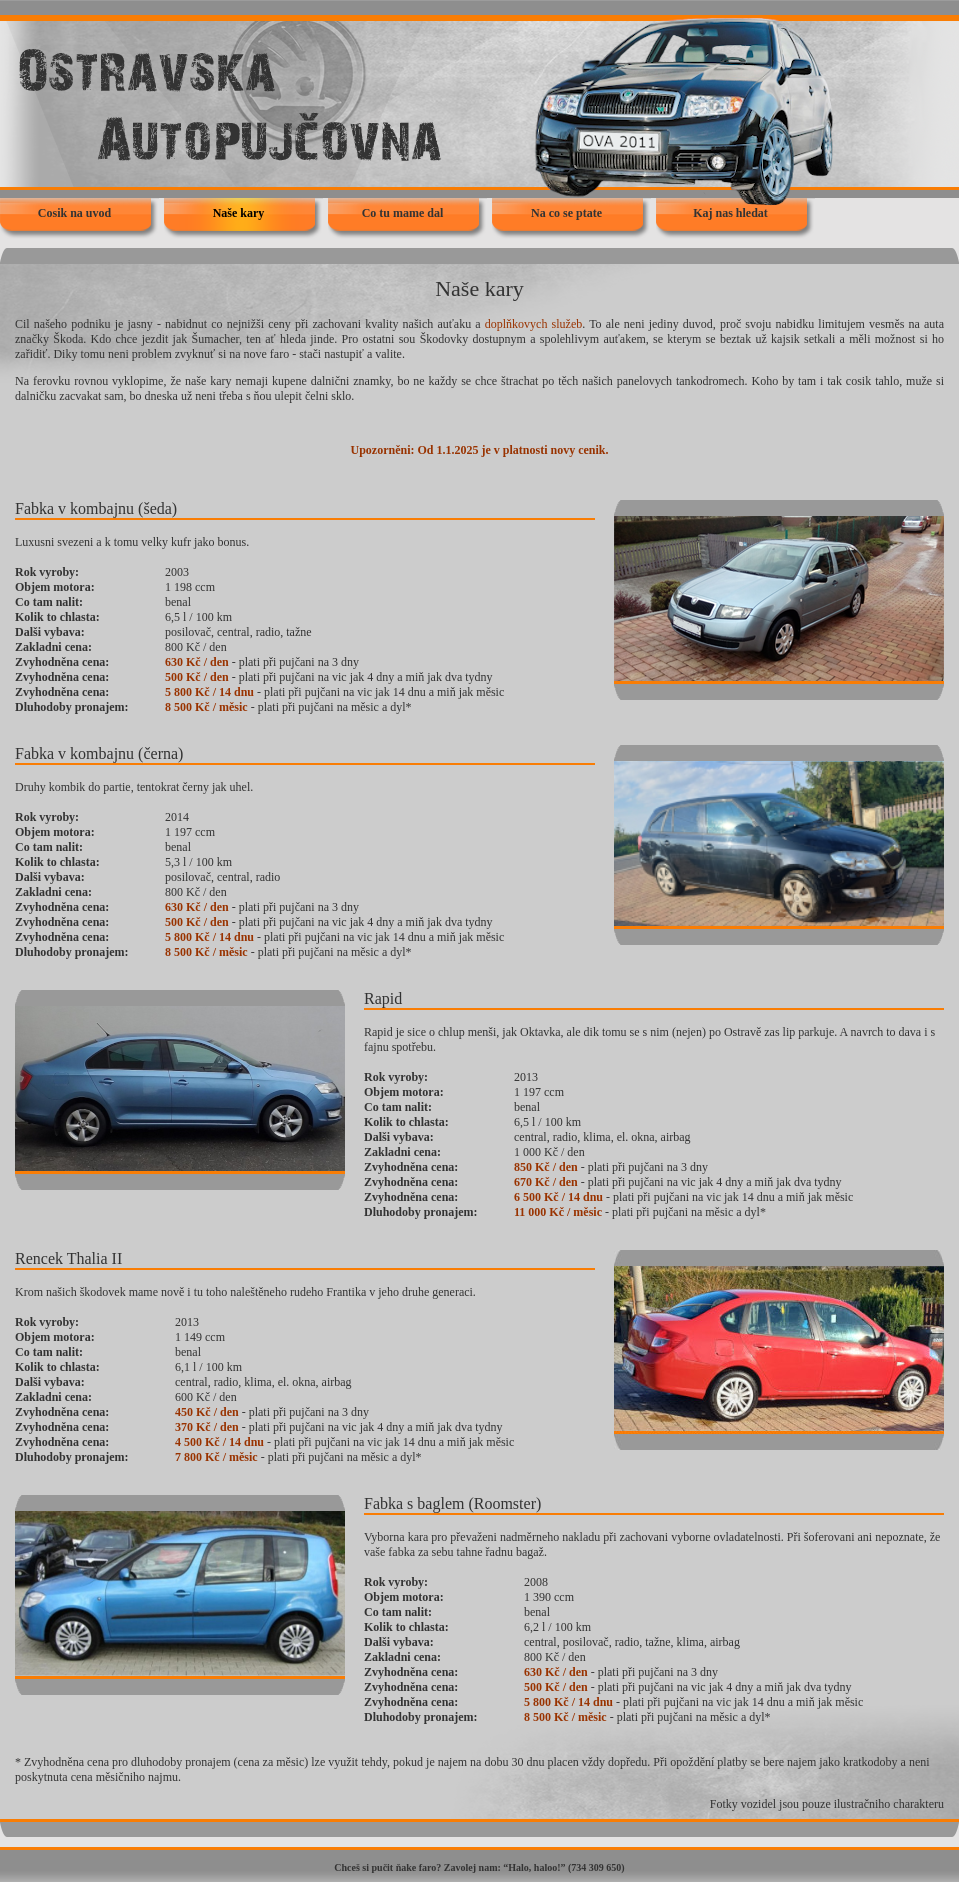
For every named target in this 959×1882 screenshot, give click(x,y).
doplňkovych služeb (533, 324)
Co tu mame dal (403, 213)
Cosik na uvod (74, 213)
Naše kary (239, 213)
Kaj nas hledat (730, 213)
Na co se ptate (566, 213)
